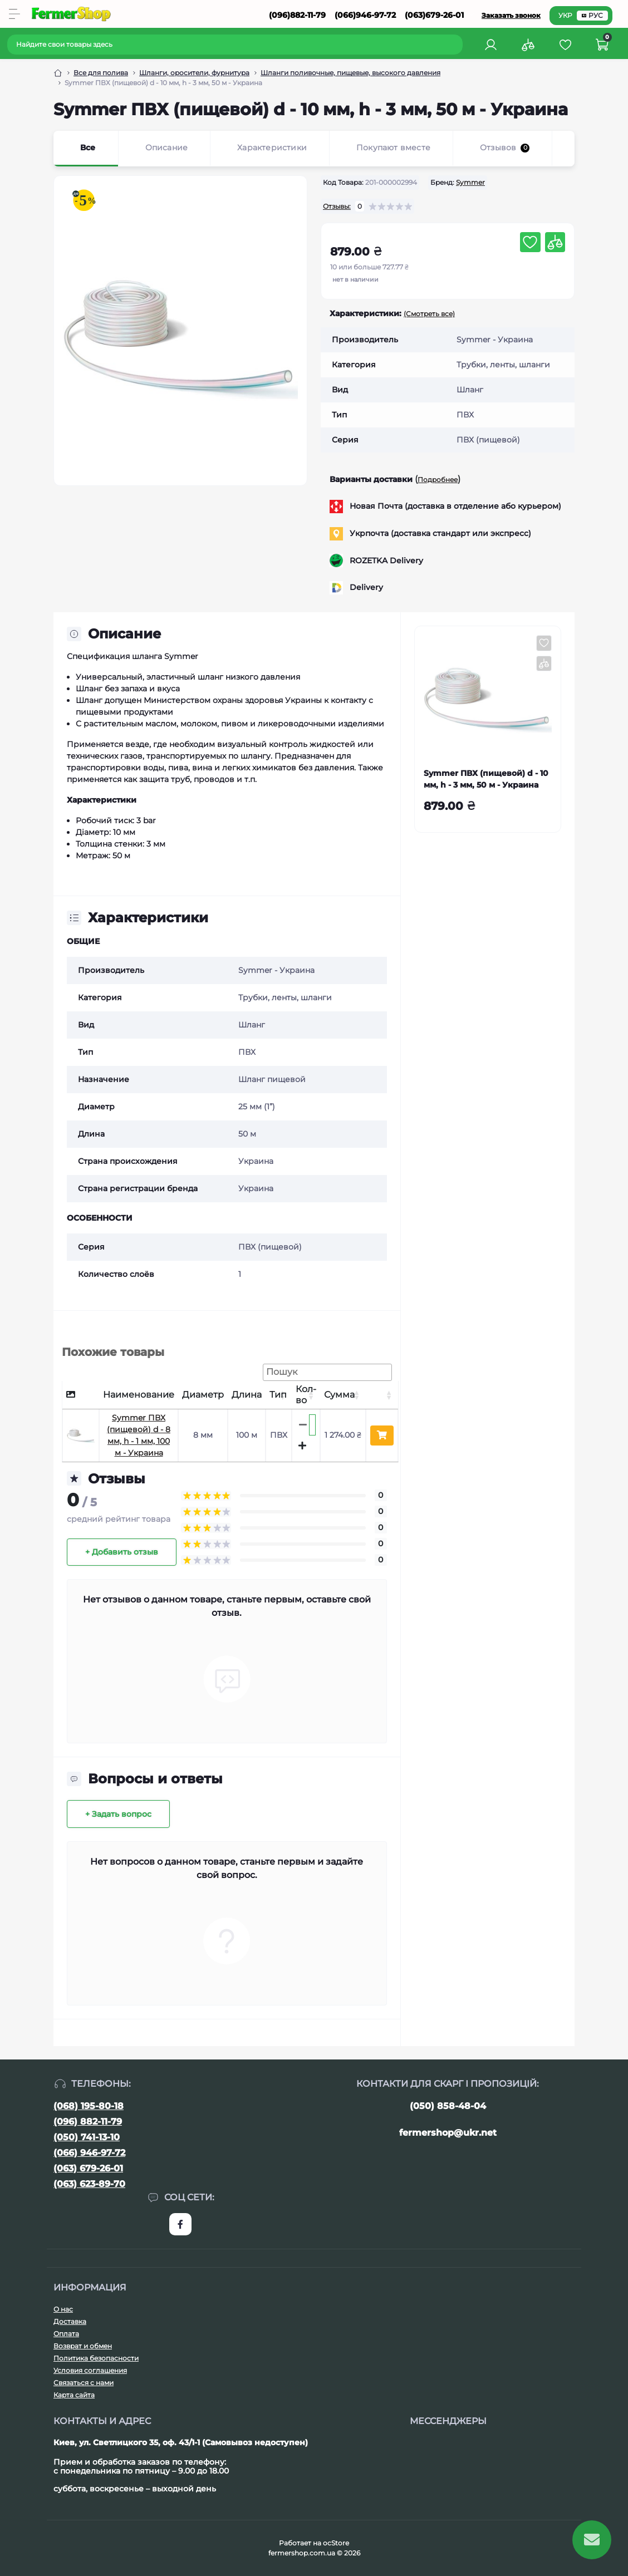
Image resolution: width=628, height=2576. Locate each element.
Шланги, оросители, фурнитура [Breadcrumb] (194, 72)
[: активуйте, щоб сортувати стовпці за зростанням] (382, 1395)
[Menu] (14, 13)
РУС (592, 15)
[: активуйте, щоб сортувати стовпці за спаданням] (80, 1395)
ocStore (336, 2543)
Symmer (470, 182)
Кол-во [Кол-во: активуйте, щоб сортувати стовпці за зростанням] (306, 1394)
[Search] (456, 44)
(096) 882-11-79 (87, 2121)
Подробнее (438, 479)
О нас (63, 2309)
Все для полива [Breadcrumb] (100, 72)
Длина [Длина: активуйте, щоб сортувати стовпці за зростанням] (247, 1394)
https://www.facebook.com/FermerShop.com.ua (180, 2224)
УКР (565, 15)
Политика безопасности (96, 2358)
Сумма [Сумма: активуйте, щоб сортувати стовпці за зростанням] (339, 1394)
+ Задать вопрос (118, 1814)
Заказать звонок (511, 15)
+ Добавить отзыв (121, 1552)
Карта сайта (74, 2395)
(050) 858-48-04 (448, 2106)
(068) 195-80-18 (88, 2106)
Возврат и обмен (82, 2346)
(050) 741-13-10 (86, 2137)
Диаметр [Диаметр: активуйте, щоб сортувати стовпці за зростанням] (203, 1394)
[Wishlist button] (530, 242)
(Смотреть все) (429, 313)
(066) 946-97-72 (89, 2152)
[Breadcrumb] (57, 72)
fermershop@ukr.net (448, 2132)
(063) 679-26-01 (88, 2168)
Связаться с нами (83, 2382)
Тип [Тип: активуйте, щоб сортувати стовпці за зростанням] (278, 1394)
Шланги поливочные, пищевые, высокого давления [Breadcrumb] (350, 72)
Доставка (69, 2321)
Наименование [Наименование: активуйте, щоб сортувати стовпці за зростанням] (138, 1394)
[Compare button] (555, 242)
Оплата (66, 2333)
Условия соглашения (90, 2370)
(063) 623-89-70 (89, 2184)
